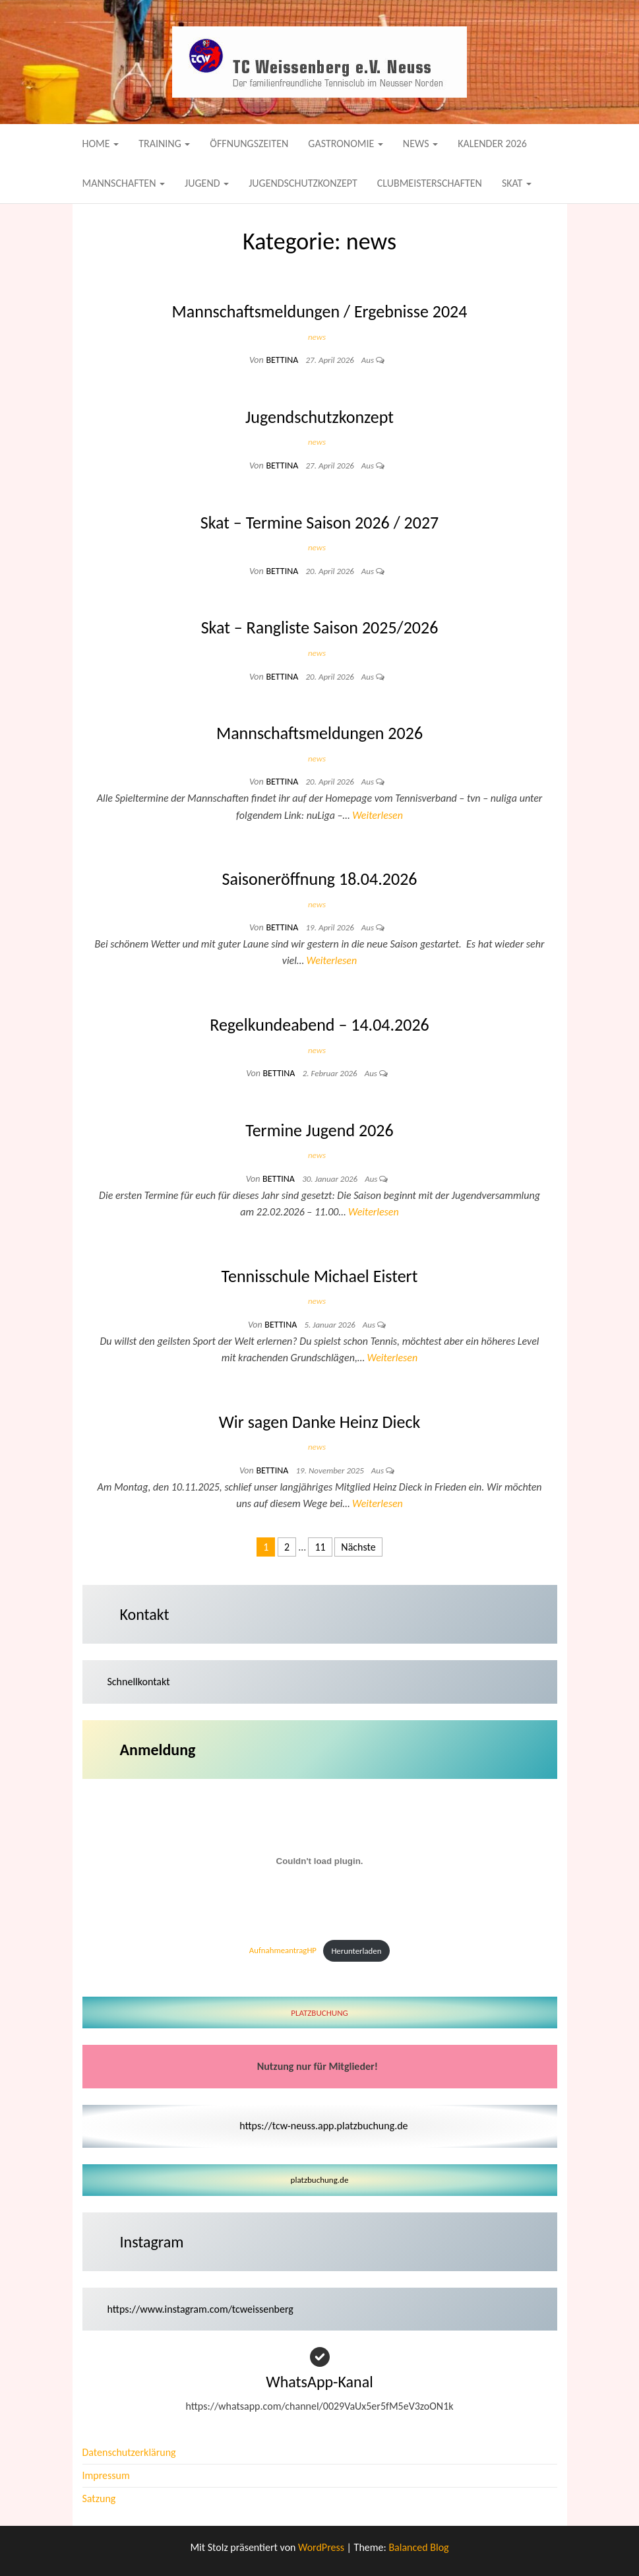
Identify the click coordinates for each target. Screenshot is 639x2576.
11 (320, 1547)
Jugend (207, 183)
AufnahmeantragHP (283, 1951)
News (420, 143)
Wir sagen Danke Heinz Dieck (320, 1422)
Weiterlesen (377, 815)
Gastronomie (345, 143)
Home (100, 143)
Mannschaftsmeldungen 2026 (319, 733)
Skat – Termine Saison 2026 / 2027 (319, 522)
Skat (517, 183)
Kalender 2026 (492, 143)
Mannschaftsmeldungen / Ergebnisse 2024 (320, 311)
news (317, 337)
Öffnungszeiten (249, 143)
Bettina (283, 360)
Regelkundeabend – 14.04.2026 (319, 1024)
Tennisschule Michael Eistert (320, 1276)
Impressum (106, 2475)
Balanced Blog (418, 2547)
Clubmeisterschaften (429, 183)
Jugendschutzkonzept (303, 183)
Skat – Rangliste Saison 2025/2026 (320, 627)
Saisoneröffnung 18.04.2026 (319, 878)
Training (164, 143)
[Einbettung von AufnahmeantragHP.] (319, 1861)
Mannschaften (124, 183)
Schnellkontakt (138, 1681)
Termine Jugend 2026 (319, 1130)
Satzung (99, 2498)
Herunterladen (356, 1951)
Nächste (358, 1547)
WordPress (321, 2547)
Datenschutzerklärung (129, 2452)
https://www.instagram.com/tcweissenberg (200, 2309)
